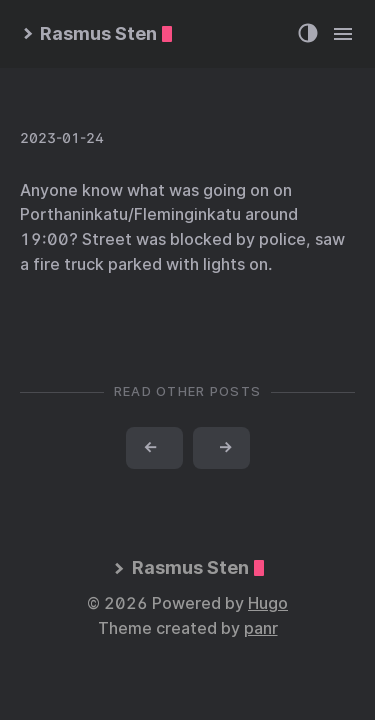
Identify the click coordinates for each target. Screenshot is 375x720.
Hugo (268, 603)
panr (261, 628)
